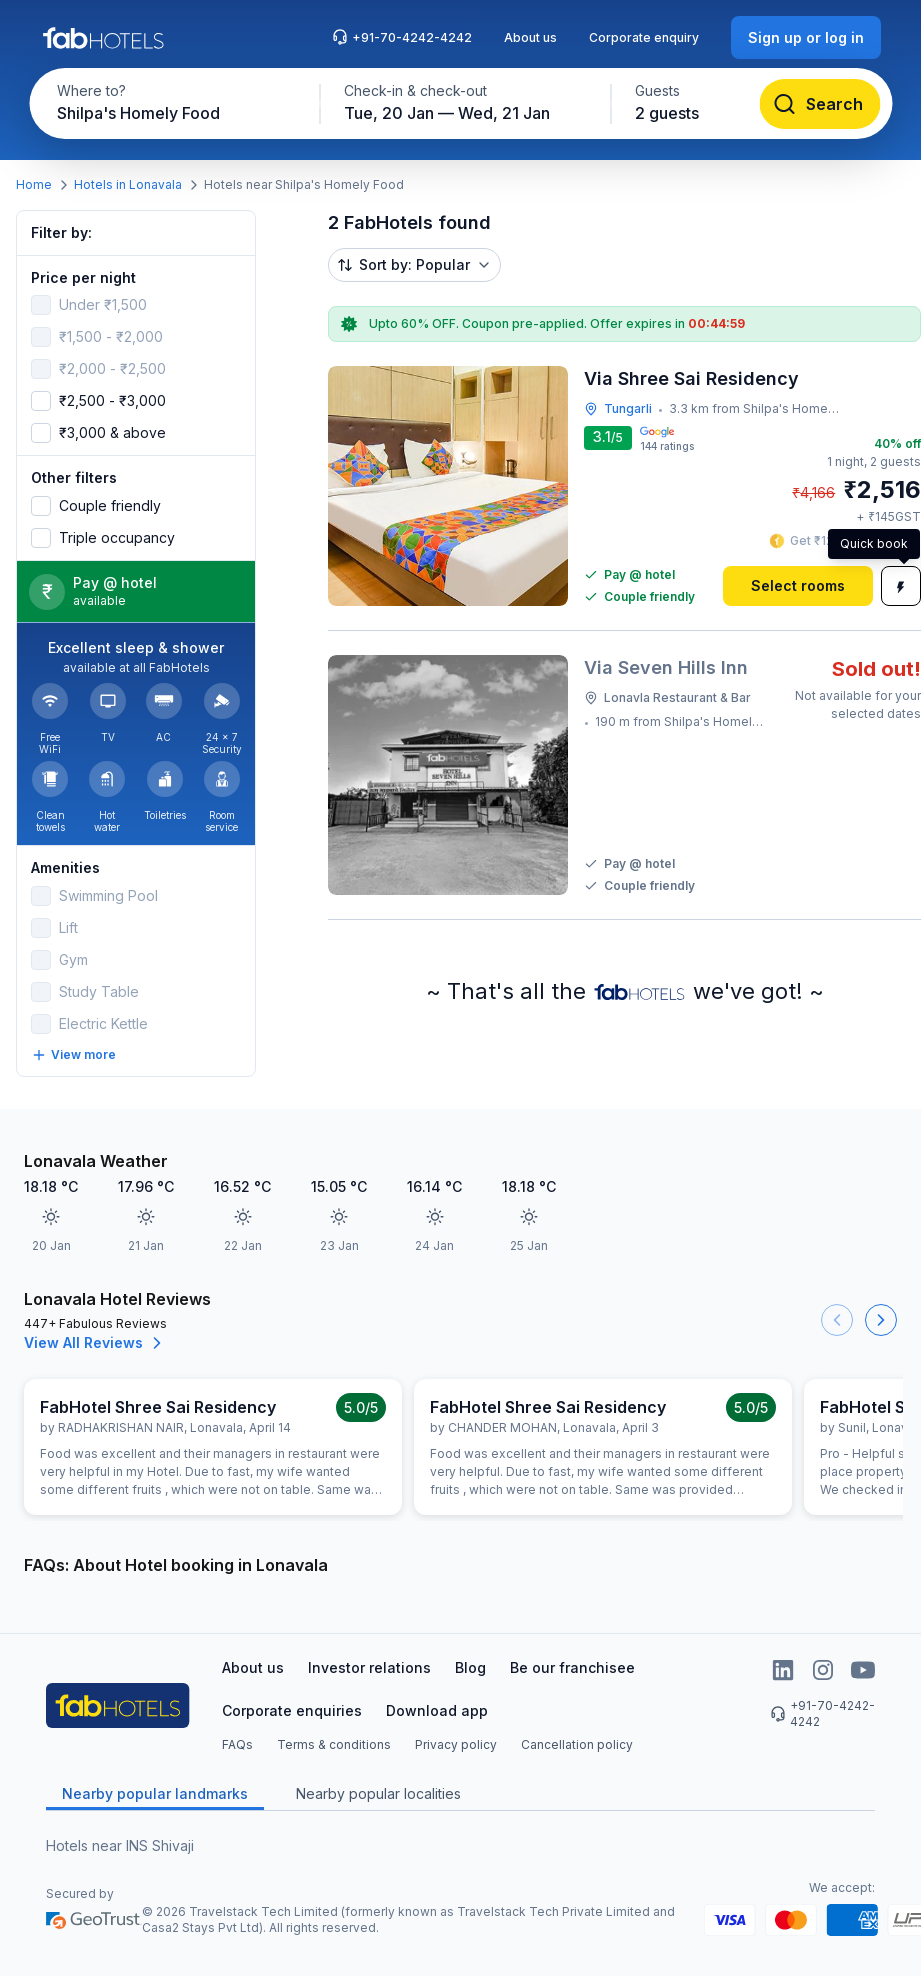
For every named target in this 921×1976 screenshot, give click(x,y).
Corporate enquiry (644, 37)
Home (34, 184)
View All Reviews (95, 1343)
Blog (470, 1667)
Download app (437, 1710)
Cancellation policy (577, 1744)
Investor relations (369, 1667)
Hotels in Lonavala (128, 184)
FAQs (237, 1744)
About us (530, 37)
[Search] (819, 104)
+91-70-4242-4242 (402, 37)
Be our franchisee (572, 1667)
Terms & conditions (334, 1744)
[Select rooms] (798, 586)
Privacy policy (456, 1744)
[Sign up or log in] (806, 37)
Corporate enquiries (292, 1710)
